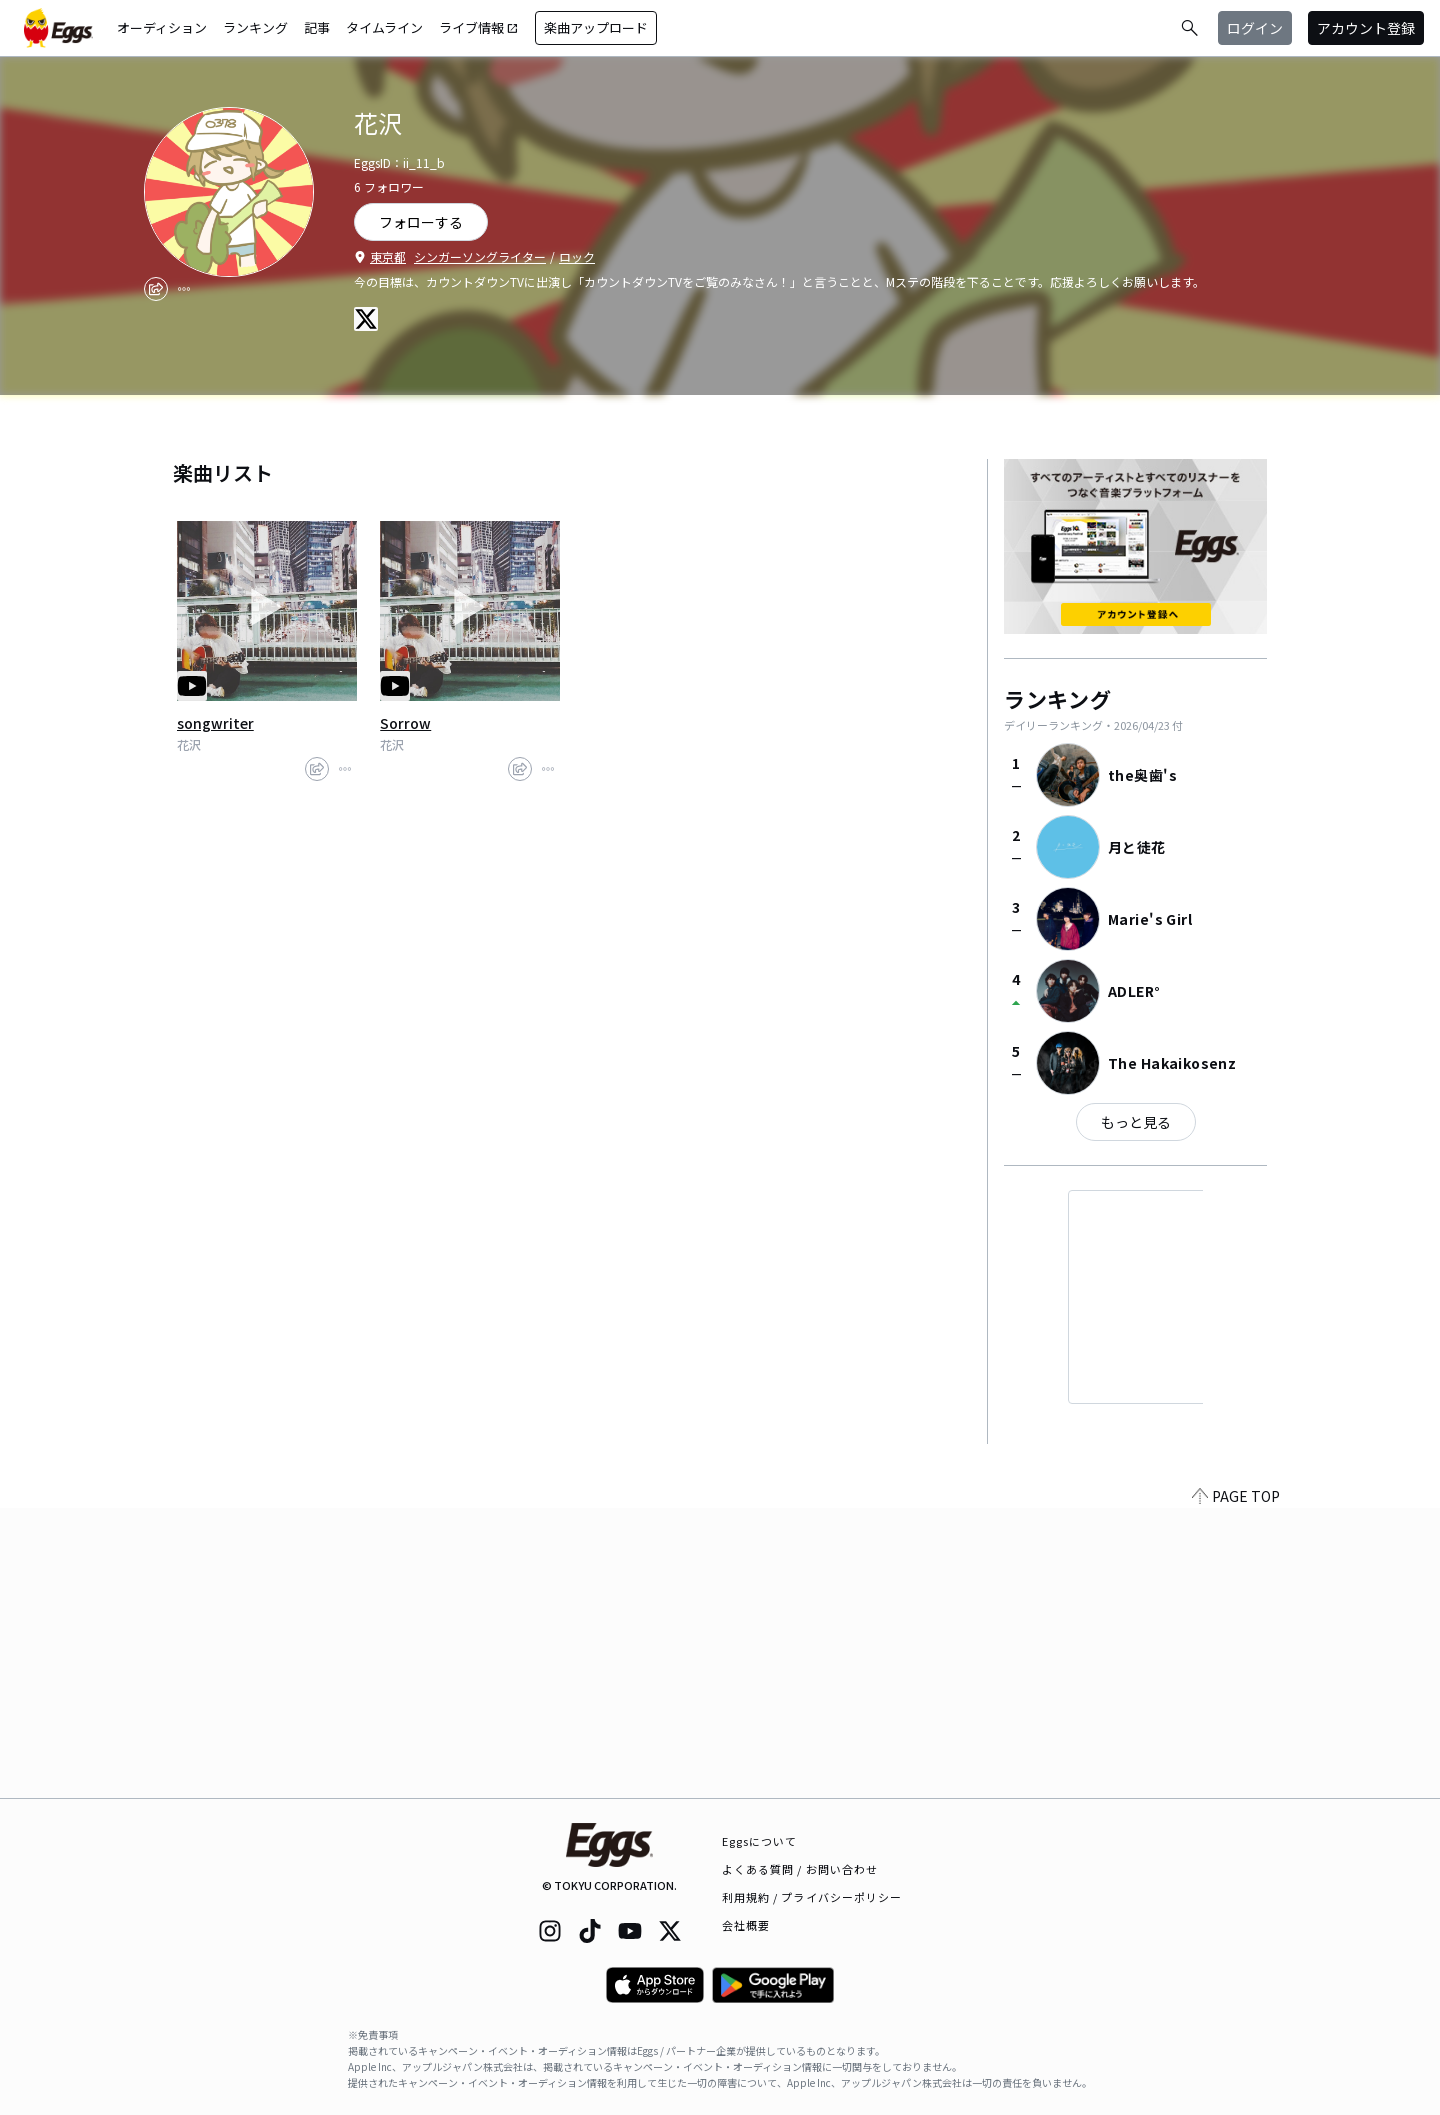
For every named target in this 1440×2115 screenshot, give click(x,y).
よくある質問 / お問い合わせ (800, 1869)
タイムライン (384, 27)
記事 (317, 27)
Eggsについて (760, 1841)
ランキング (255, 27)
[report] (184, 289)
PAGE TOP (1236, 1786)
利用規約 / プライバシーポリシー (812, 1897)
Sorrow (405, 723)
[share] (156, 289)
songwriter (215, 723)
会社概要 (746, 1925)
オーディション (162, 27)
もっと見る (1136, 1122)
